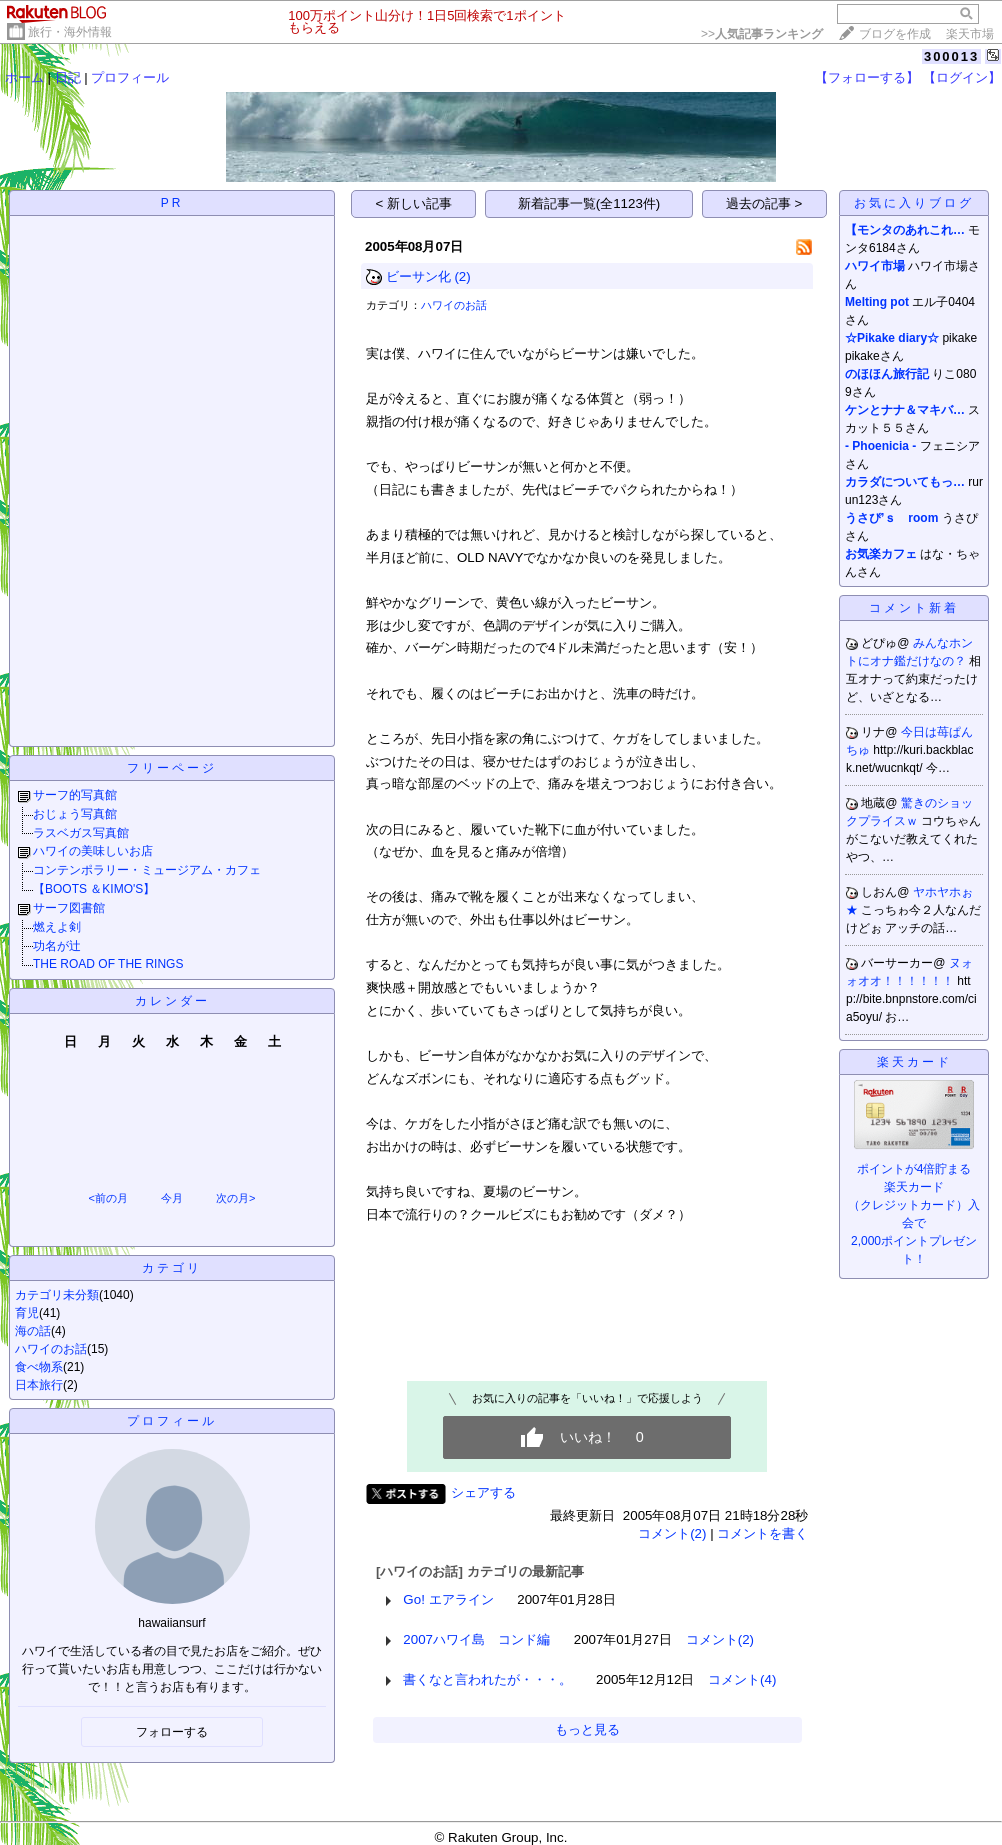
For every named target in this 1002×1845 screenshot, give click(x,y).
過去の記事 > (764, 203)
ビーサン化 (418, 276)
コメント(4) (742, 1679)
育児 (27, 1313)
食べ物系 (39, 1367)
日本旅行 (39, 1385)
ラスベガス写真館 (81, 833)
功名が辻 (57, 946)
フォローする (172, 1732)
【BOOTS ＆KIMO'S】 (94, 889)
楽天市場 (970, 34)
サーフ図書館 (69, 908)
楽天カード (914, 1062)
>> (762, 34)
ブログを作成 (895, 34)
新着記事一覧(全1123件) (589, 203)
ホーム (24, 77)
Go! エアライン (448, 1599)
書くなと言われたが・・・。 (487, 1679)
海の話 (33, 1331)
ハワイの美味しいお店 (93, 851)
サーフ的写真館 (75, 795)
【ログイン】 (962, 77)
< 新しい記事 (414, 203)
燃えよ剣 (57, 927)
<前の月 (107, 1198)
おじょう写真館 (75, 814)
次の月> (235, 1198)
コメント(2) (672, 1533)
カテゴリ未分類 (57, 1295)
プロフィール (130, 77)
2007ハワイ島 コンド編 (476, 1639)
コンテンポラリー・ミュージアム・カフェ (147, 870)
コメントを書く (762, 1533)
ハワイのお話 (51, 1349)
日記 (68, 77)
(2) (462, 276)
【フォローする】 (867, 77)
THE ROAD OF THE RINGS (108, 964)
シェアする (483, 1492)
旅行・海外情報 (70, 32)
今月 (172, 1198)
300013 (951, 56)
